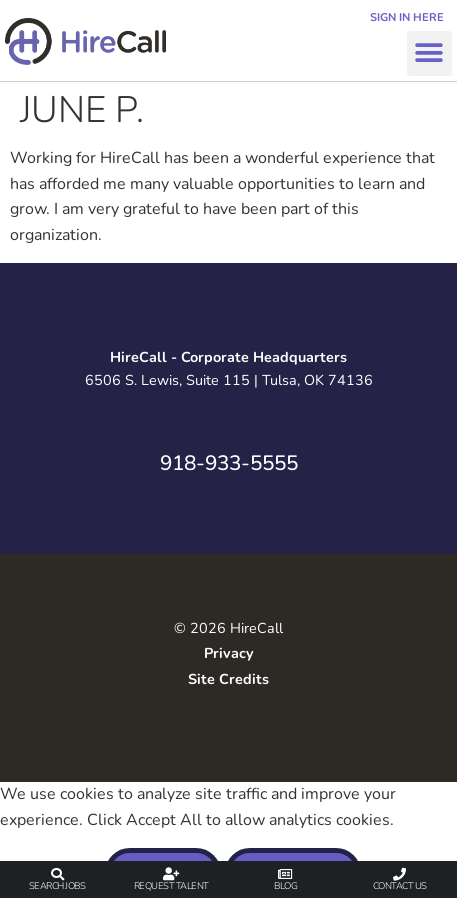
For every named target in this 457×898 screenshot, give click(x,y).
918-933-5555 (229, 463)
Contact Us (400, 885)
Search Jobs (57, 885)
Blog (285, 885)
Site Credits (228, 679)
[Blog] (285, 874)
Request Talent (171, 885)
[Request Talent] (171, 874)
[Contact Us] (399, 874)
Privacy (229, 653)
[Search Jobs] (57, 874)
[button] (429, 53)
